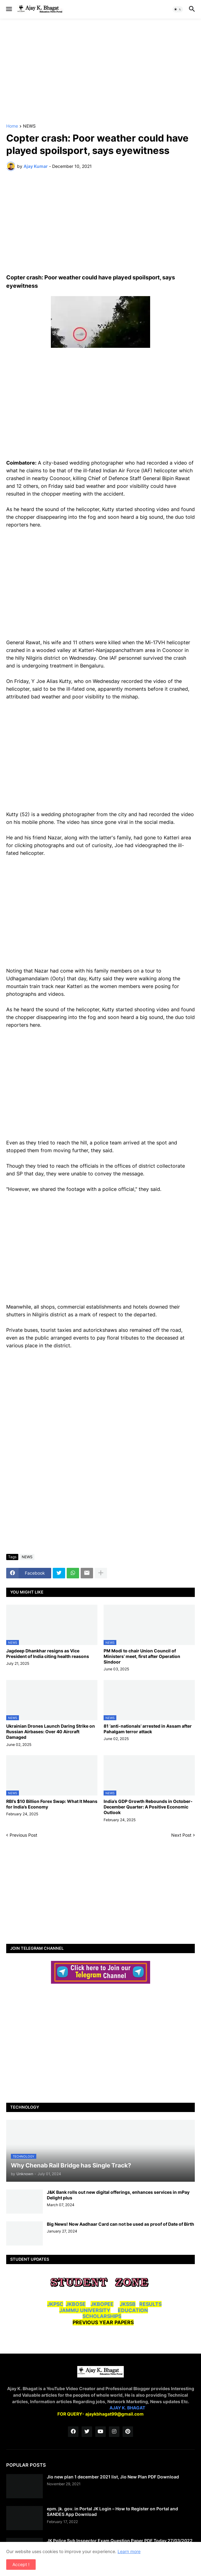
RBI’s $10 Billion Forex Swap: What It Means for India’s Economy (51, 1804)
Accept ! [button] (20, 2564)
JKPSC (55, 2304)
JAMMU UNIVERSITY (84, 2310)
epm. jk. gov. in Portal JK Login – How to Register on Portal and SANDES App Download (112, 2511)
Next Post (181, 1835)
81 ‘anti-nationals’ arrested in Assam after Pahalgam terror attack (148, 1728)
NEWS (29, 126)
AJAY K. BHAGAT (127, 2407)
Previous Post (23, 1835)
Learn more (129, 2551)
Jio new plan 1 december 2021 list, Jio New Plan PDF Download (113, 2476)
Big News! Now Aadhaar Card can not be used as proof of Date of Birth (120, 2224)
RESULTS (150, 2304)
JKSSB (128, 2304)
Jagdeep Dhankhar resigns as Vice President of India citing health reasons (47, 1653)
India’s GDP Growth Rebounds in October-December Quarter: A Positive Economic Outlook (148, 1807)
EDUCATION (133, 2310)
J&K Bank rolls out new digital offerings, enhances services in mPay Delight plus (118, 2194)
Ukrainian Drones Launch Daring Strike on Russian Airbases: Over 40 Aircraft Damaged (50, 1731)
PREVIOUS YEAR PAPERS (103, 2322)
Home (12, 126)
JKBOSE (76, 2304)
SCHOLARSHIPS (102, 2316)
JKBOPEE (102, 2304)
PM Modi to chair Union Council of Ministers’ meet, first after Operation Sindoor (142, 1656)
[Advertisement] (100, 71)
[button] (8, 9)
